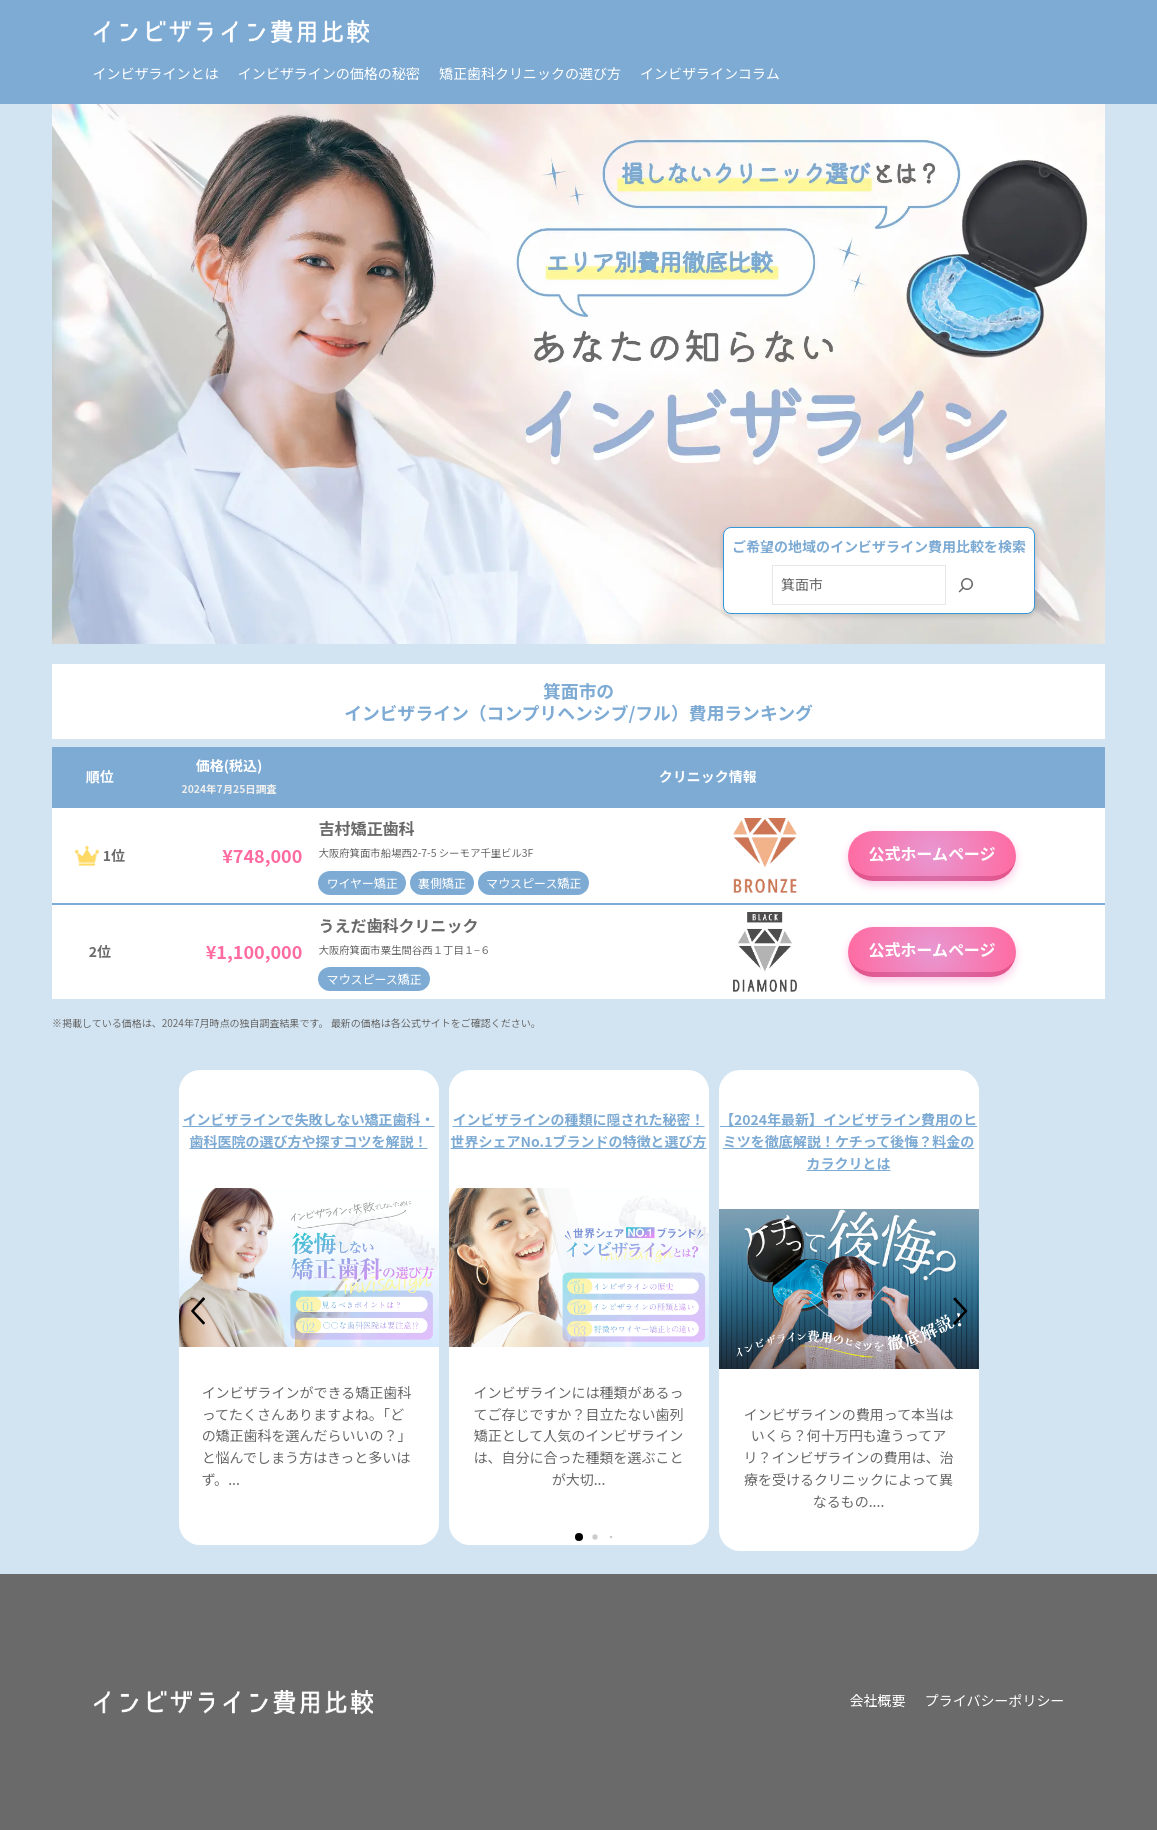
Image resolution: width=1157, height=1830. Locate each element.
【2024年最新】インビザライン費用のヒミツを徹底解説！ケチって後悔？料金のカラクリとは (848, 1140)
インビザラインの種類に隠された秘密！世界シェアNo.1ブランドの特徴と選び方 (579, 1130)
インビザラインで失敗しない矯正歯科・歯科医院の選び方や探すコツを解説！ (309, 1130)
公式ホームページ (931, 853)
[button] (199, 1311)
